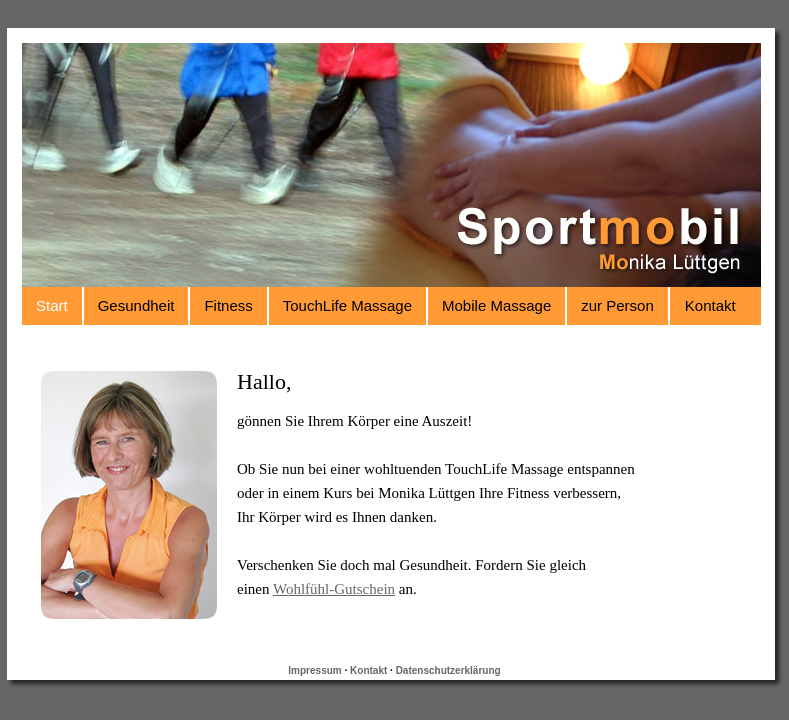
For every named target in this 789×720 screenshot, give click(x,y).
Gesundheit (136, 305)
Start (52, 305)
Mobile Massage (496, 305)
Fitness (228, 305)
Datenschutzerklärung (448, 670)
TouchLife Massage (347, 305)
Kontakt (710, 305)
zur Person (617, 305)
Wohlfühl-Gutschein (334, 589)
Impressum (314, 670)
